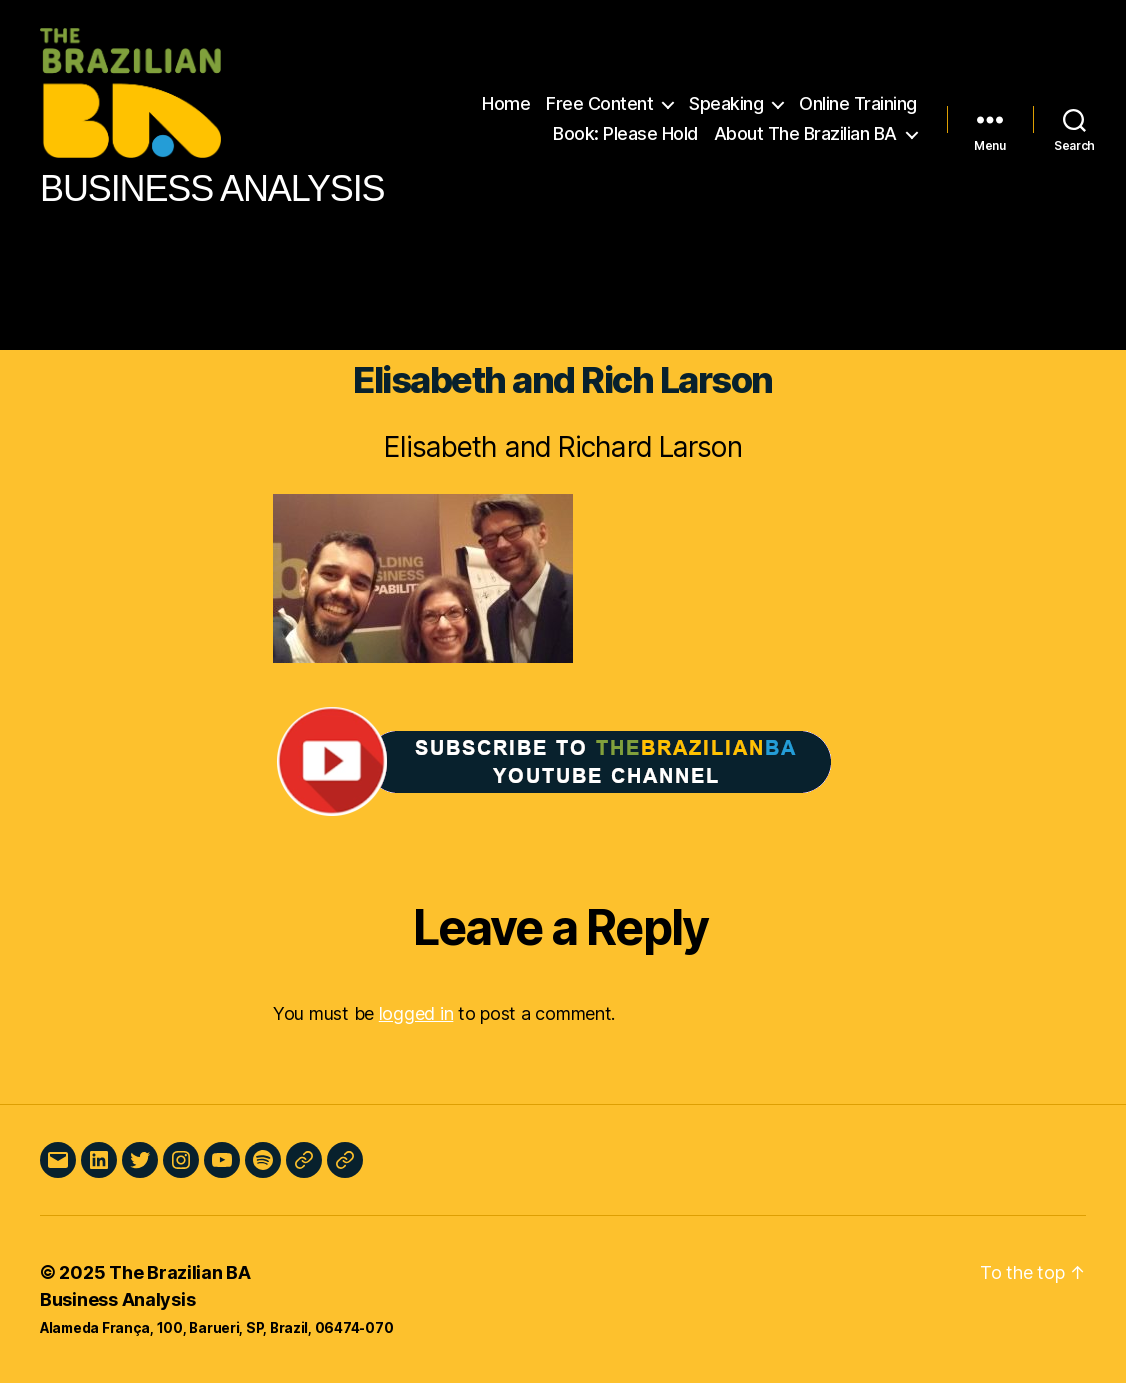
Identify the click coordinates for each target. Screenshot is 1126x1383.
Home (506, 103)
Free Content (599, 103)
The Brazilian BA (180, 1272)
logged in (416, 1013)
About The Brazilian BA (805, 133)
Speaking (726, 103)
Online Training (858, 103)
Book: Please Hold (625, 133)
